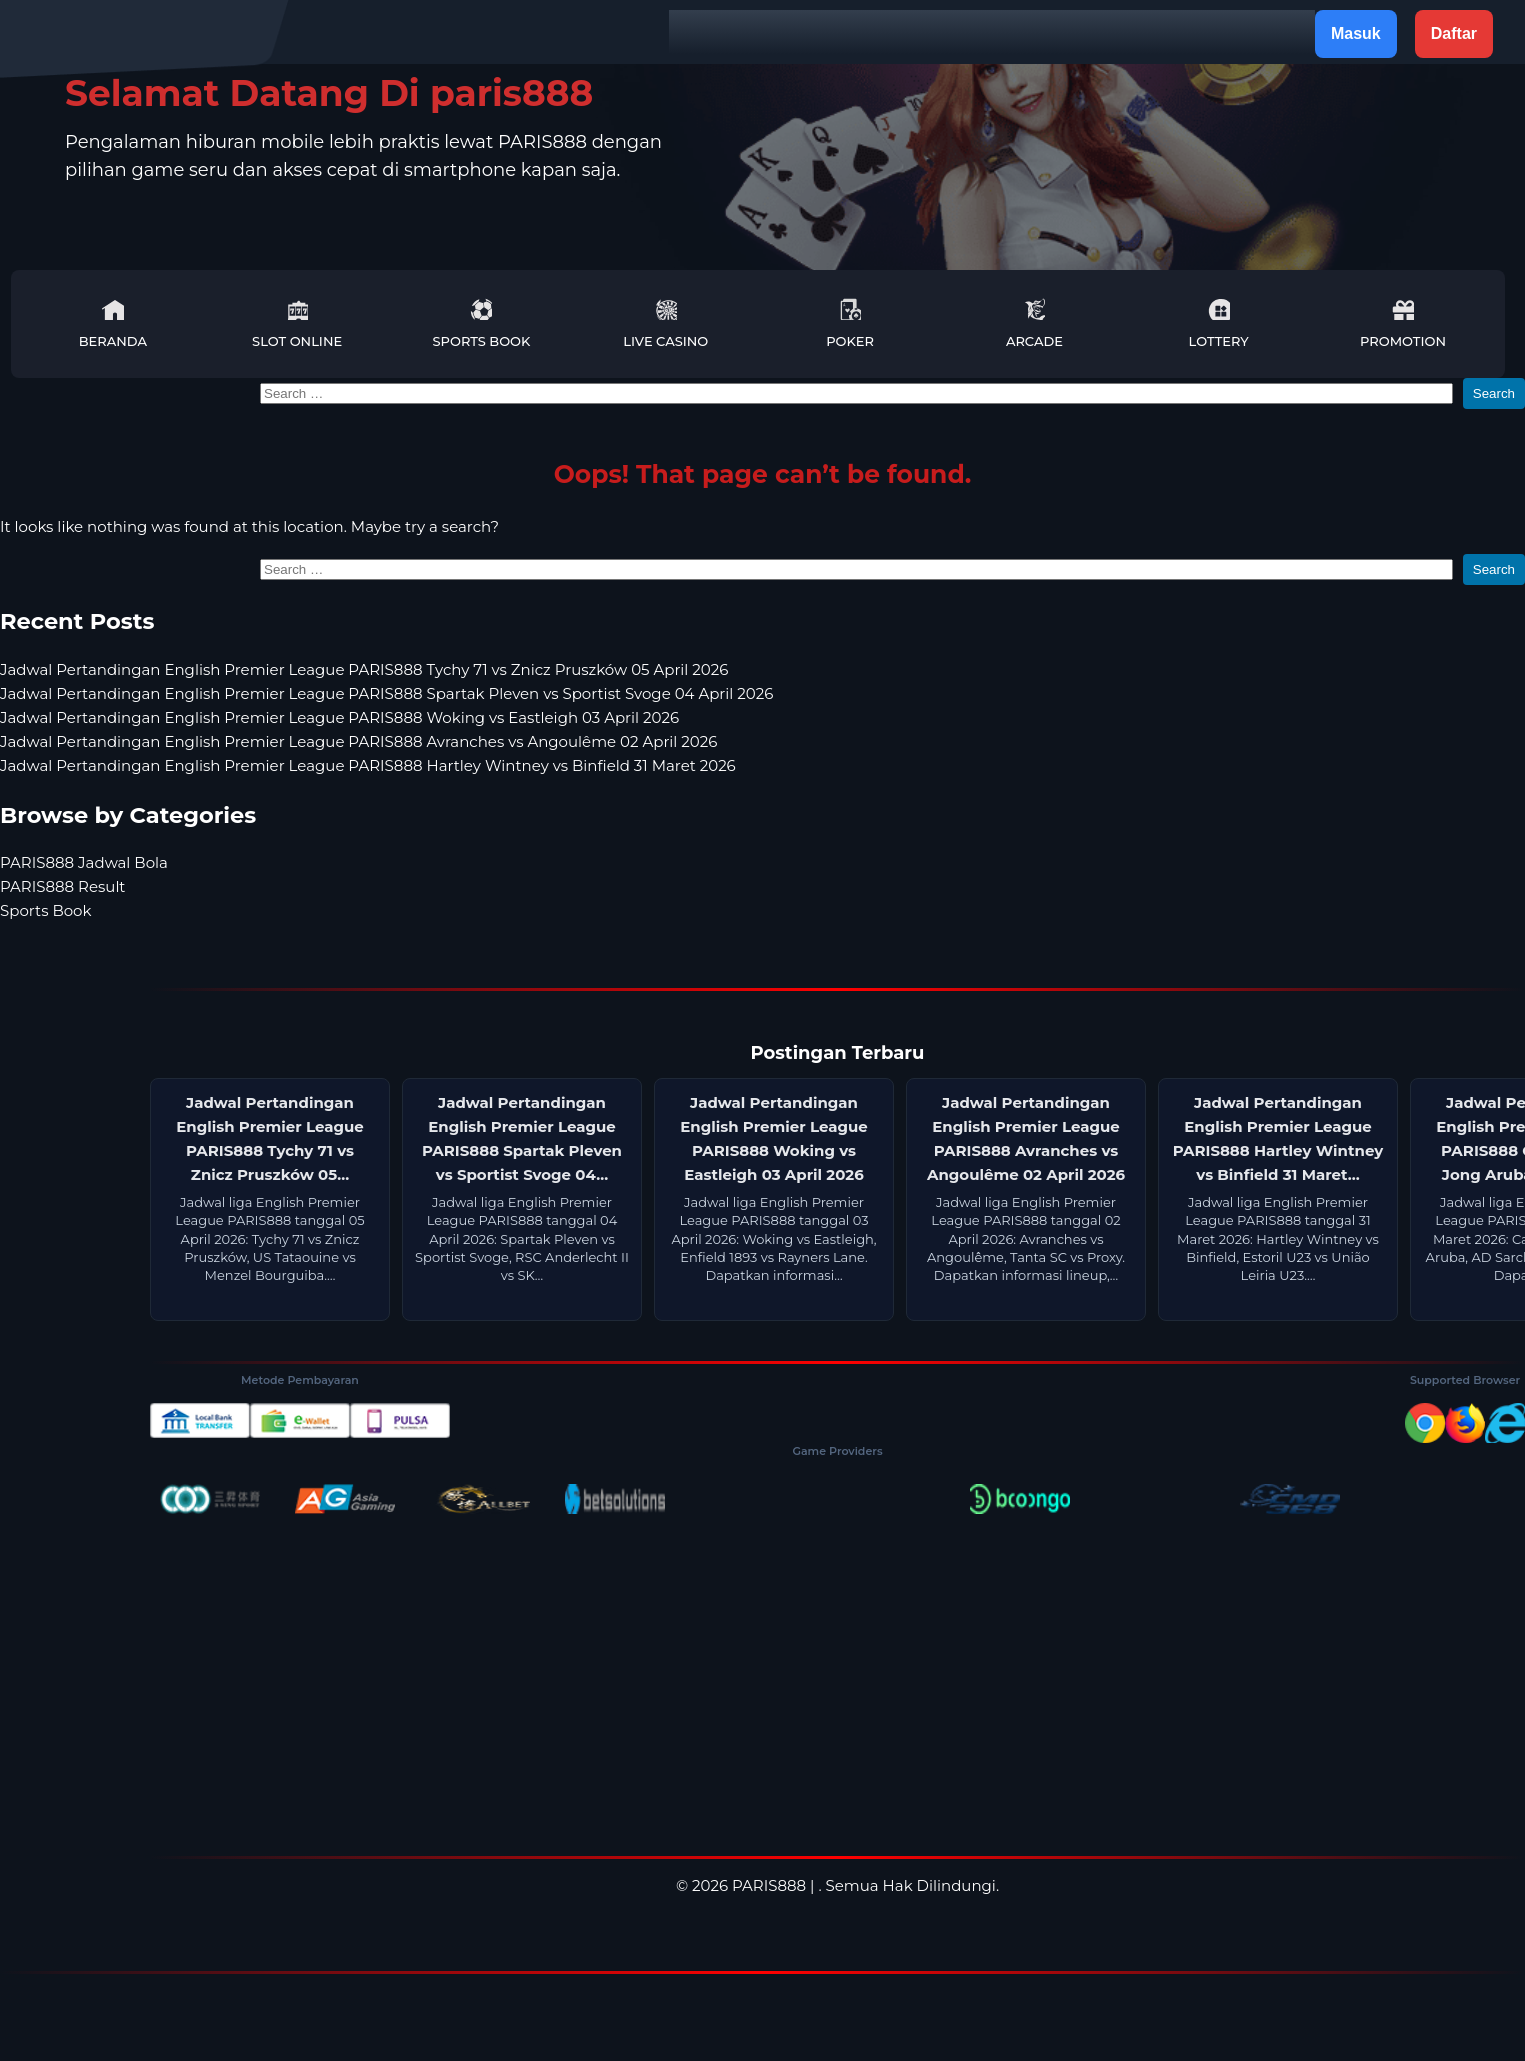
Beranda (113, 323)
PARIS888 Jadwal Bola (84, 862)
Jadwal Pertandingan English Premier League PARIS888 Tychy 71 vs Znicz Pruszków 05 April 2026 (364, 669)
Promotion (1403, 323)
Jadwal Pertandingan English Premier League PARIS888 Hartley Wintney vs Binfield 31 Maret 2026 (368, 765)
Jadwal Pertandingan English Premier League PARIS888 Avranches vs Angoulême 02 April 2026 (358, 741)
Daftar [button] (1454, 33)
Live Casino (665, 323)
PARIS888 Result (62, 886)
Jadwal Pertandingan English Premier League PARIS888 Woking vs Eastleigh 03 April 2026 (339, 717)
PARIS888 (769, 1885)
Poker (850, 323)
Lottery (1219, 323)
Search (1494, 393)
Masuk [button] (1356, 33)
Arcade (1034, 323)
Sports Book (482, 323)
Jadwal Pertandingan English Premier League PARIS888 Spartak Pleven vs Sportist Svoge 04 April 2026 (386, 693)
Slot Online (297, 323)
